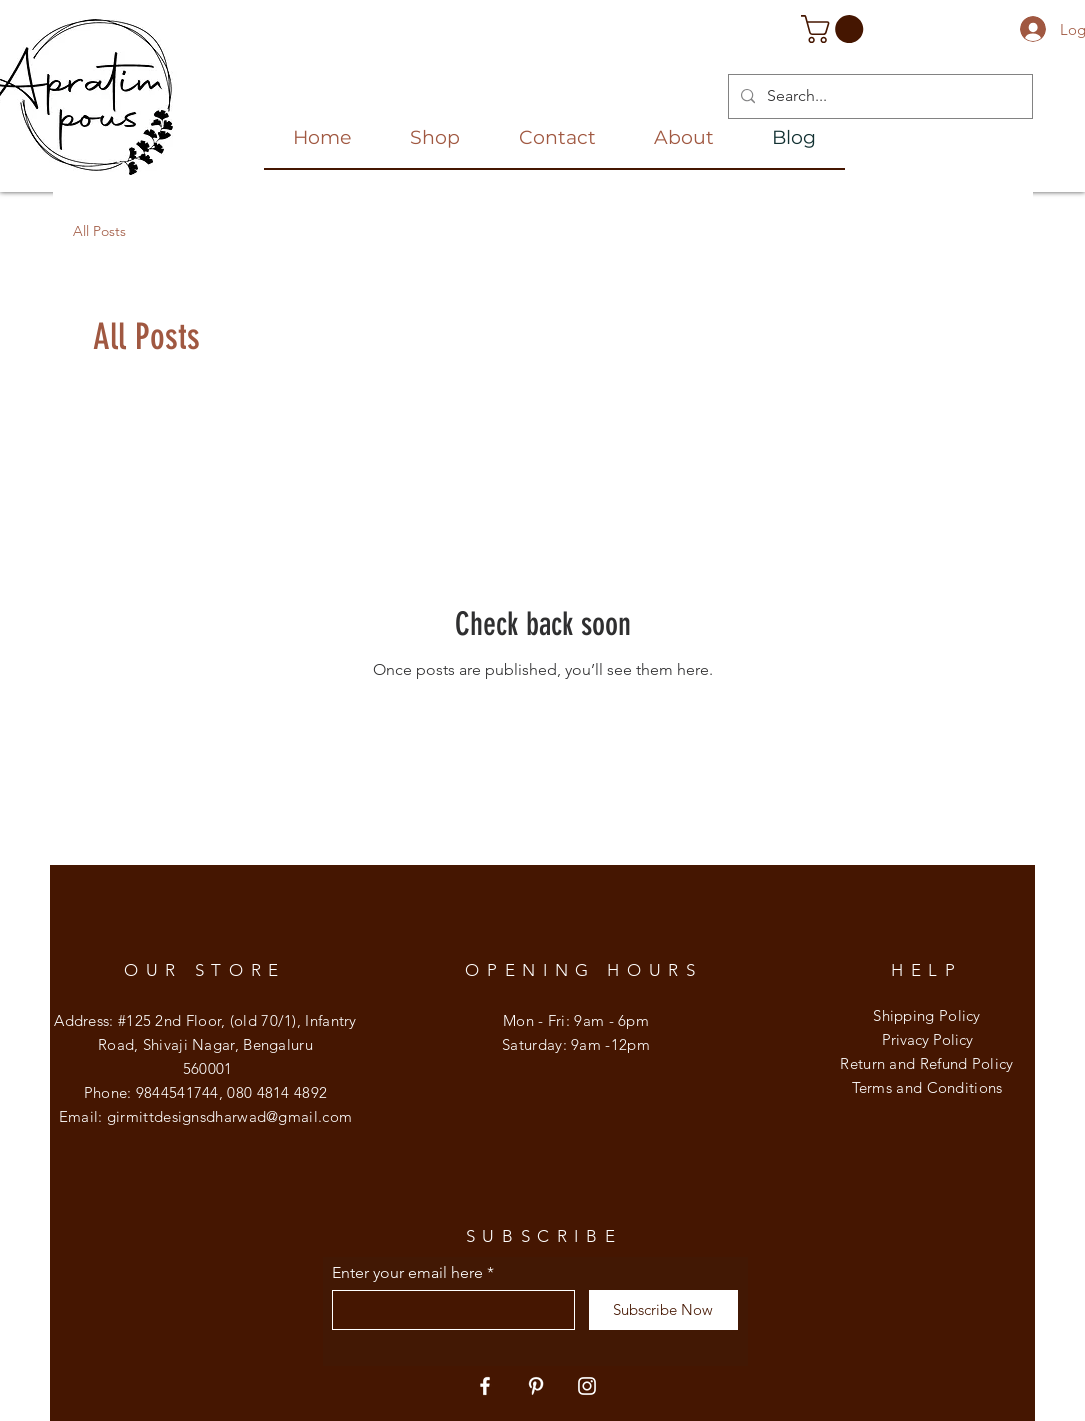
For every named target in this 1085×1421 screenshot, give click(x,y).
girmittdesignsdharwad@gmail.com (229, 1116)
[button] (835, 29)
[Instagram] (587, 1386)
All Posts (99, 231)
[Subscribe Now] (663, 1310)
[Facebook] (485, 1386)
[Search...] (878, 96)
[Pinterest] (536, 1386)
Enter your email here (407, 1273)
